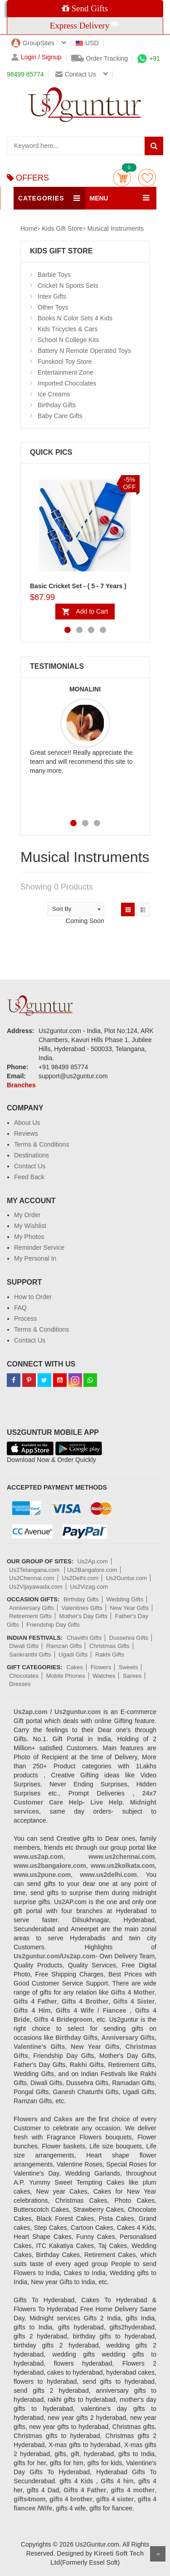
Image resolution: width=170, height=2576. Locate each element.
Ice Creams (54, 394)
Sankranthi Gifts (30, 1654)
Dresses (20, 1684)
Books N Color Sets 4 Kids (75, 318)
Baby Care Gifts (60, 415)
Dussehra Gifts (128, 1637)
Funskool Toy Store (65, 361)
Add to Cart (92, 611)
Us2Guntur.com (126, 1578)
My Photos (29, 1236)
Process (25, 1318)
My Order (27, 1215)
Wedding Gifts (125, 1599)
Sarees (132, 1675)
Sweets (128, 1667)
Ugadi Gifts (72, 1654)
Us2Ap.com (93, 1561)
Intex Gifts (52, 296)
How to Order (33, 1296)
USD (87, 43)
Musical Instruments (115, 228)
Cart (122, 177)
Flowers (101, 1667)
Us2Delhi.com (80, 1578)
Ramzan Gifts (64, 1646)
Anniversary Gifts (31, 1608)
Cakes (74, 1667)
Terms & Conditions (41, 1144)
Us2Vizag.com (89, 1586)
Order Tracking (99, 58)
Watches (103, 1675)
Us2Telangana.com (35, 1570)
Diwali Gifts (24, 1646)
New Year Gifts (129, 1608)
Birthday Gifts (57, 405)
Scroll (157, 2554)
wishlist (147, 177)
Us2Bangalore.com (92, 1570)
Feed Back (29, 1177)
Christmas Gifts (109, 1646)
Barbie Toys (54, 274)
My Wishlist (30, 1225)
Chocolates (24, 1675)
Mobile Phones (65, 1675)
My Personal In (35, 1258)
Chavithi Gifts (84, 1637)
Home (28, 228)
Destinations (31, 1155)
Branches (21, 1085)
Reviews (26, 1133)
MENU (99, 198)
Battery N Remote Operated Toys (84, 350)
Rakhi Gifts (109, 1654)
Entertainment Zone (65, 372)
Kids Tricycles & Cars (67, 329)
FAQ (20, 1307)
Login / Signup (36, 57)
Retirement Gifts (30, 1616)
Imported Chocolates (67, 383)
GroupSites (32, 43)
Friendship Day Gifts (53, 1624)
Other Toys (53, 307)
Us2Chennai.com (31, 1578)
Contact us (75, 74)
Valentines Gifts (82, 1608)
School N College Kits (68, 339)
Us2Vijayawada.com (36, 1586)
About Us (27, 1122)
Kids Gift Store (62, 228)
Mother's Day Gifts (83, 1616)
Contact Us (29, 1166)
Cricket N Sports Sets (68, 285)
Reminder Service (39, 1247)
